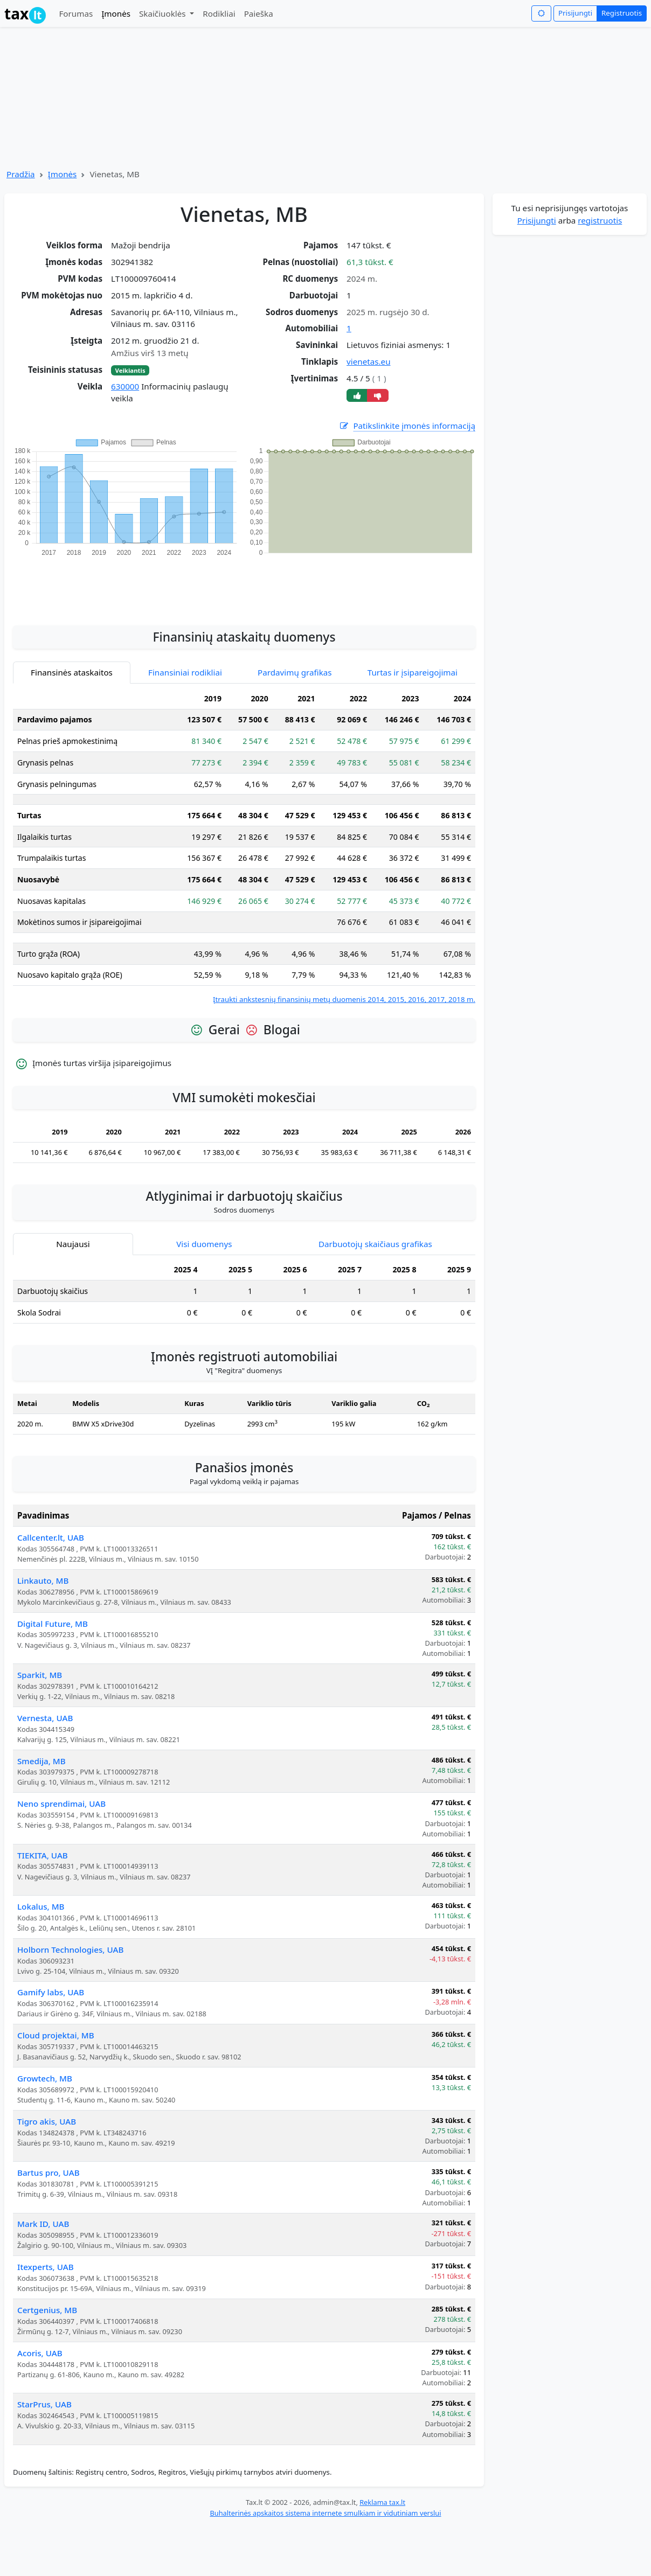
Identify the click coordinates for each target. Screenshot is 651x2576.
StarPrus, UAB (44, 2404)
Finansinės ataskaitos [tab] (72, 672)
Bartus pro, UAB (48, 2172)
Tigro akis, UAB (46, 2121)
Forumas (76, 13)
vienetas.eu (368, 361)
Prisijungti (575, 13)
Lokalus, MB (41, 1906)
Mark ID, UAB (43, 2223)
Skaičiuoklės (163, 13)
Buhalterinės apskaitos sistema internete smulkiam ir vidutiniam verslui (325, 2513)
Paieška (258, 13)
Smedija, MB (41, 1761)
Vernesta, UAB (45, 1717)
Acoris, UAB (40, 2353)
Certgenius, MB (47, 2310)
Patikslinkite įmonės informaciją (406, 426)
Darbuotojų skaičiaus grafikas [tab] (375, 1243)
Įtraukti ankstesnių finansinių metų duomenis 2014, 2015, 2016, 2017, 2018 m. (344, 999)
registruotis (600, 220)
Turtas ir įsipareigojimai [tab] (413, 672)
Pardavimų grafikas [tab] (295, 672)
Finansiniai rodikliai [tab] (185, 672)
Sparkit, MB (39, 1674)
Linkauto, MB (43, 1580)
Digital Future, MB (52, 1623)
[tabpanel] (244, 846)
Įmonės (115, 13)
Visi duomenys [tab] (204, 1243)
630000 (125, 386)
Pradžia (20, 174)
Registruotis (621, 13)
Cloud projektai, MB (55, 2035)
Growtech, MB (44, 2078)
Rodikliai (219, 13)
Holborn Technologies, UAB (70, 1949)
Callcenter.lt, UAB (50, 1537)
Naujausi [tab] (72, 1243)
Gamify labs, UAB (50, 1992)
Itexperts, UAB (45, 2266)
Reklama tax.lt (382, 2502)
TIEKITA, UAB (42, 1855)
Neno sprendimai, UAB (61, 1803)
